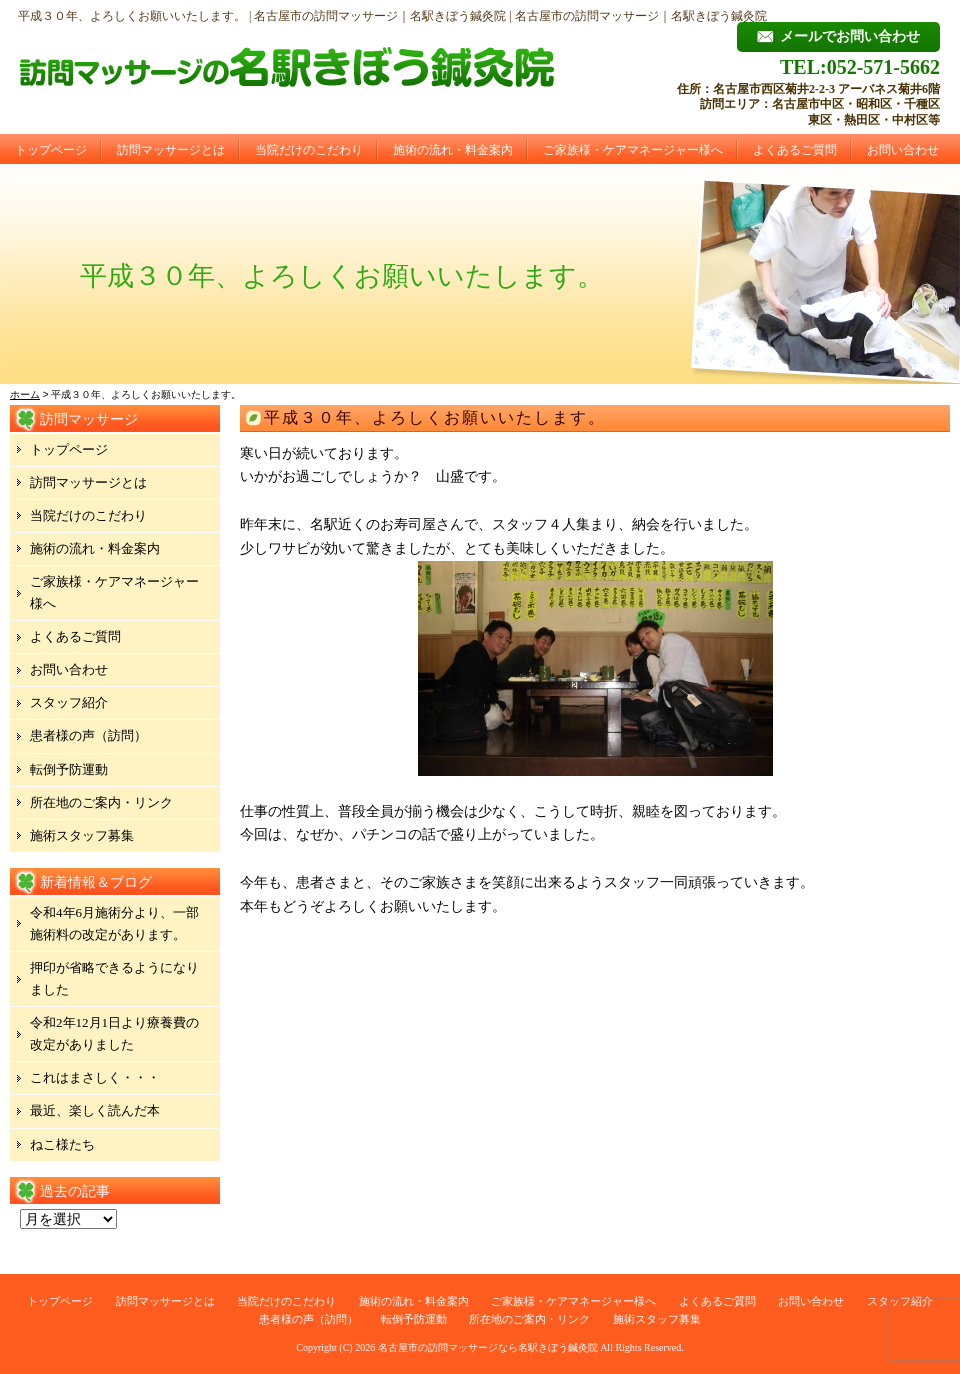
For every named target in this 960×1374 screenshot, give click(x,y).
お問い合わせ (903, 150)
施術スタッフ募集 (82, 835)
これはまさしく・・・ (95, 1077)
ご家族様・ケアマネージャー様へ (633, 150)
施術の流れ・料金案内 (453, 150)
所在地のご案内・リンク (101, 802)
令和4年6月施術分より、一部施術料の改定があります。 (114, 923)
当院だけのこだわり (309, 150)
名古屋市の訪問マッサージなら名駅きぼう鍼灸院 (488, 1347)
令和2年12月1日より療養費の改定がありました (114, 1033)
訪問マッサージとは (171, 150)
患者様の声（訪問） (88, 735)
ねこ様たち (62, 1144)
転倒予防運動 (69, 769)
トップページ (51, 150)
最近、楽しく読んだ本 (95, 1110)
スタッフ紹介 (69, 702)
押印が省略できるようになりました (114, 978)
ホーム (25, 394)
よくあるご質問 (795, 150)
